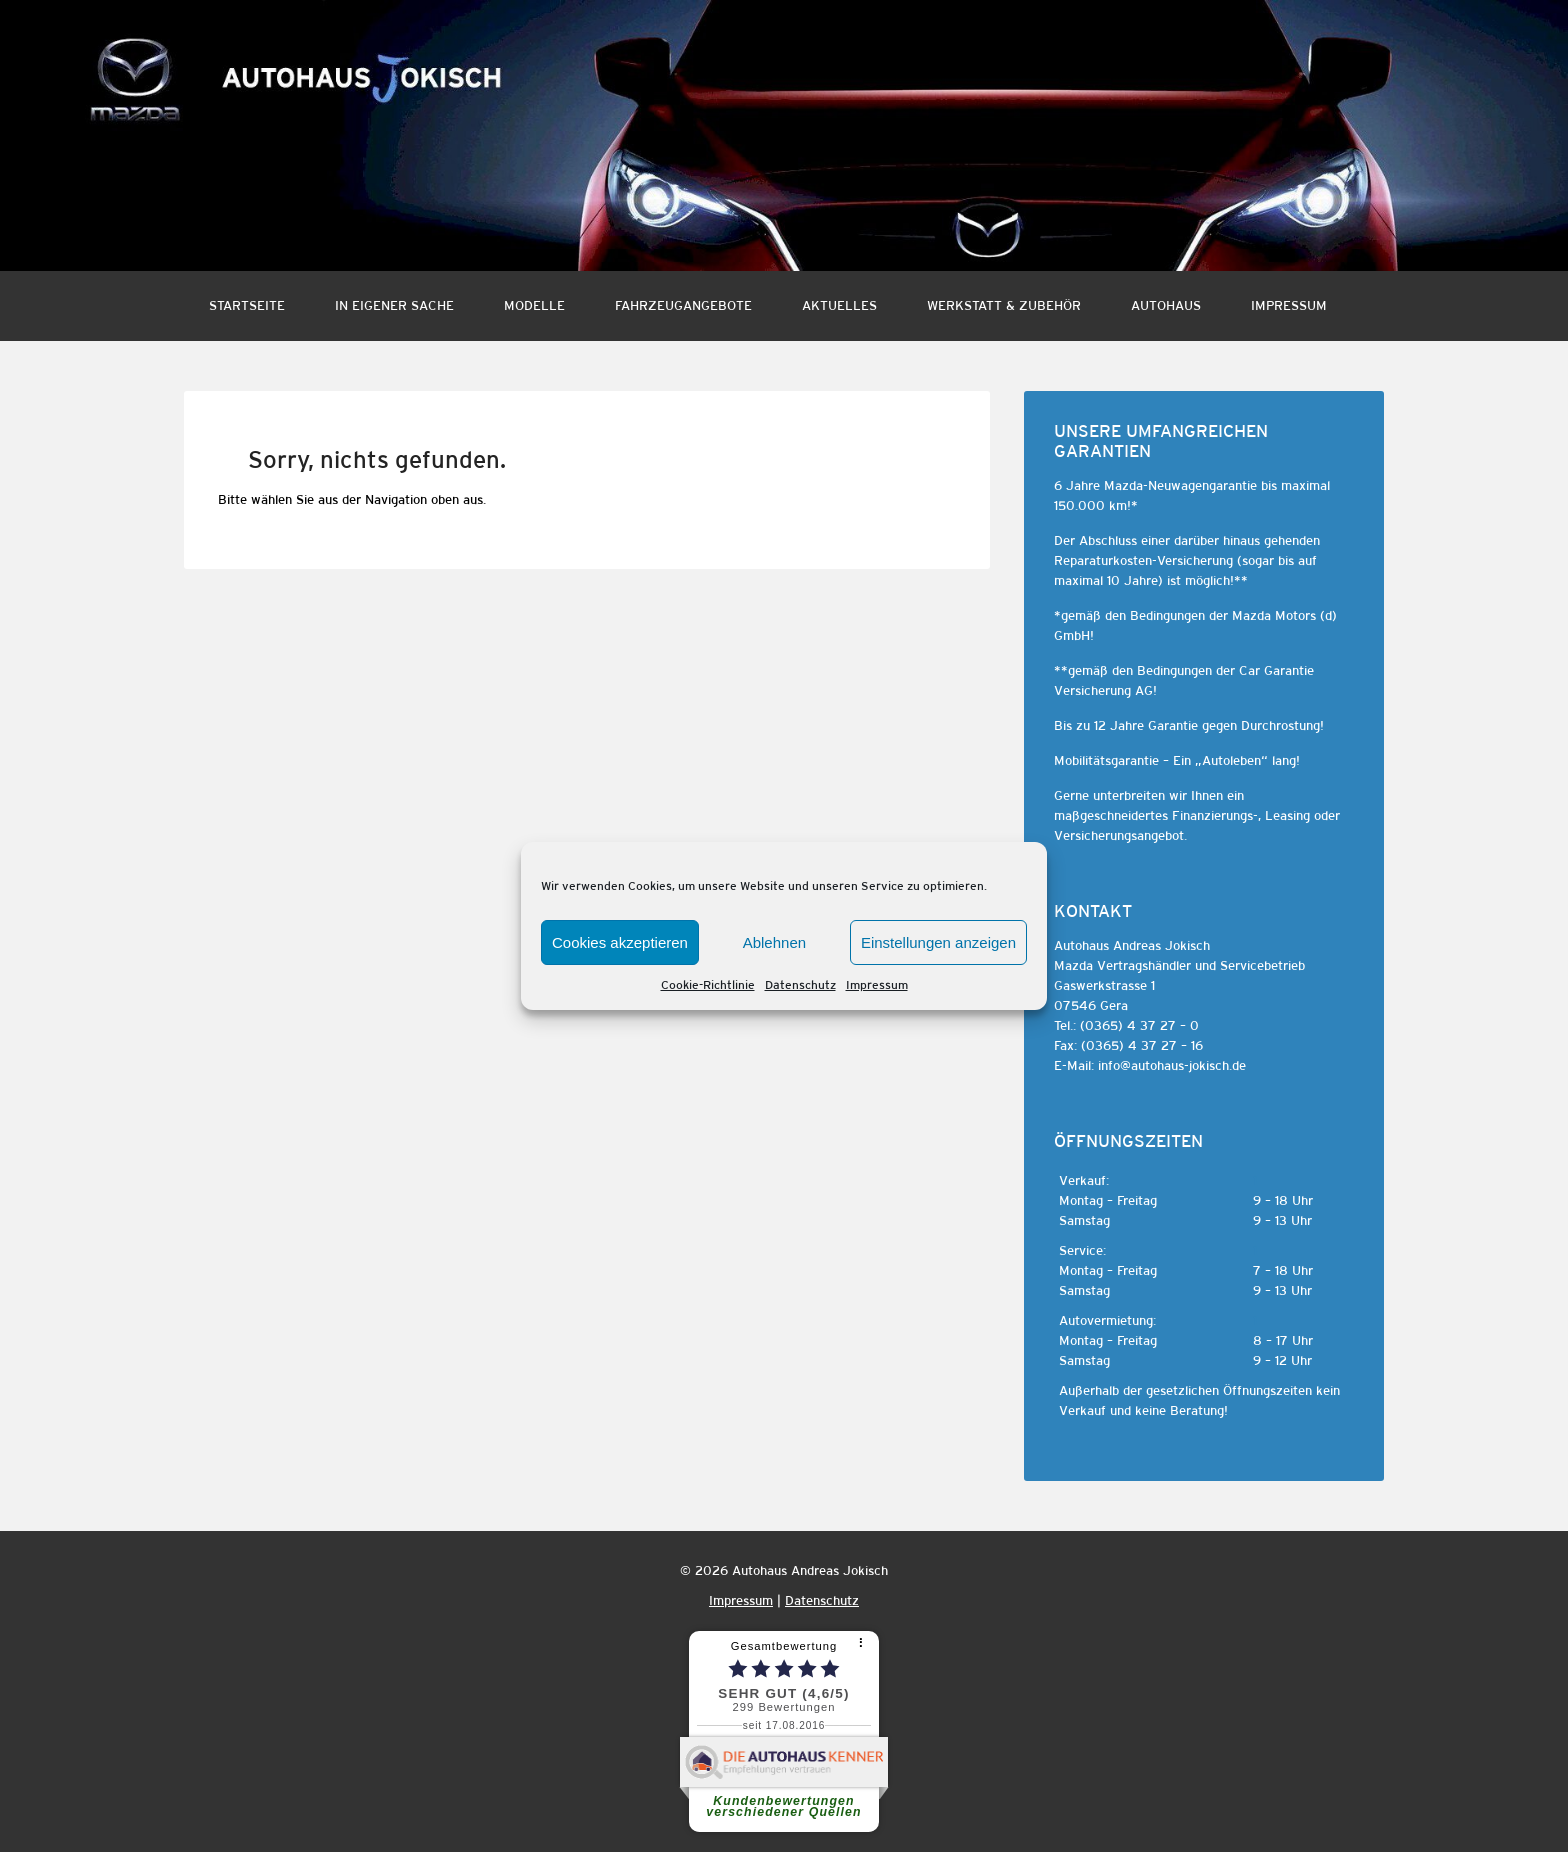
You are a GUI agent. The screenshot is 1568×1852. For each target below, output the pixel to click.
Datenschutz (800, 985)
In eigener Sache (394, 305)
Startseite (247, 305)
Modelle (534, 305)
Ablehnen (774, 942)
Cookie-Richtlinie (708, 985)
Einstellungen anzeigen (938, 942)
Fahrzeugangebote (683, 305)
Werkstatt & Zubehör (1004, 305)
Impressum (877, 985)
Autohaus (1166, 305)
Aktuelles (839, 305)
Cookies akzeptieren (620, 942)
